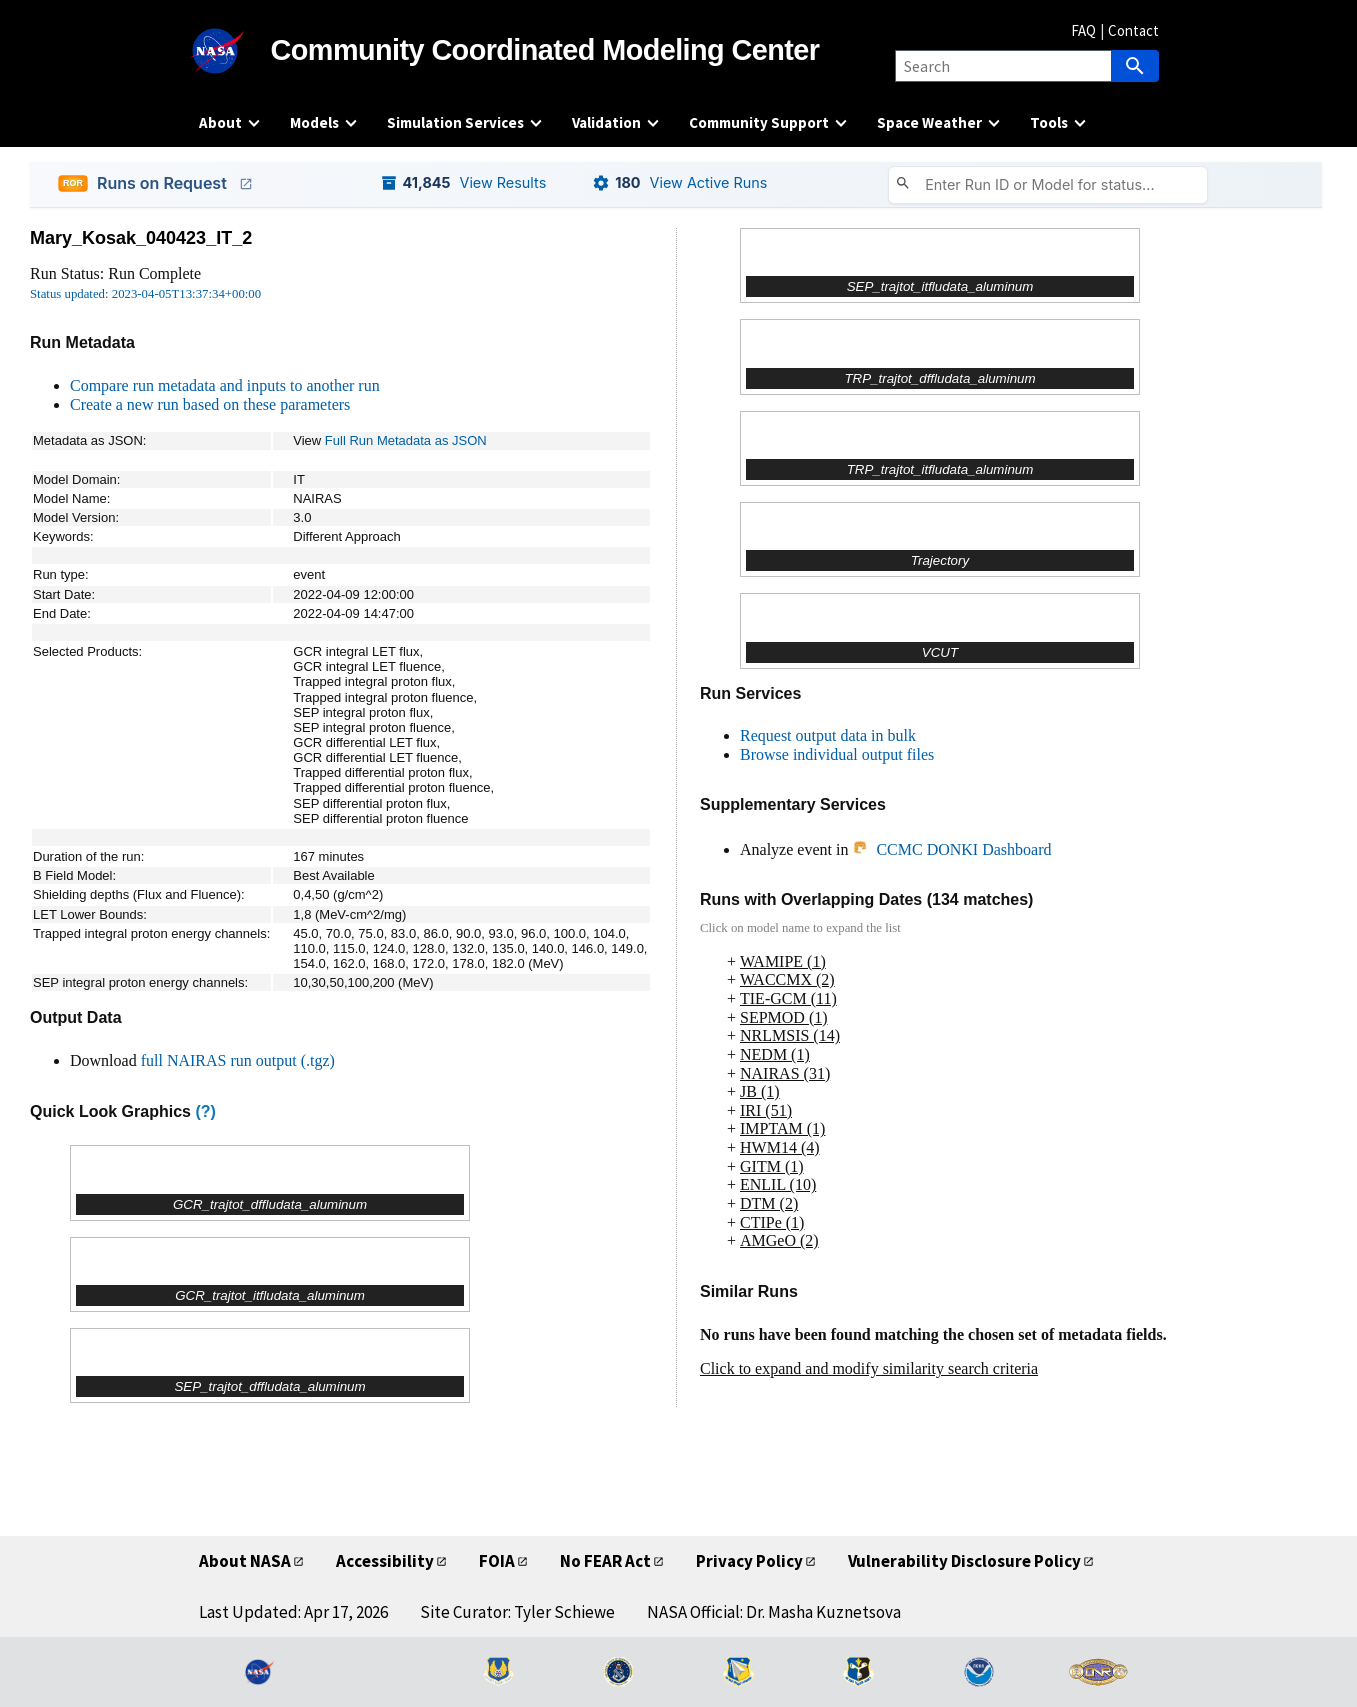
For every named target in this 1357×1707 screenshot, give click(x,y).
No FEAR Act (605, 1561)
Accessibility (385, 1561)
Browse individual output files (837, 754)
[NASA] (235, 51)
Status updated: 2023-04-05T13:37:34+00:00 (145, 294)
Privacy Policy (749, 1561)
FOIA (497, 1561)
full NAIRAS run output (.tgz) (238, 1060)
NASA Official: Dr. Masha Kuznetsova (774, 1612)
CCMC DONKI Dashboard (951, 849)
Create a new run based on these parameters (210, 404)
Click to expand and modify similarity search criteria (869, 1368)
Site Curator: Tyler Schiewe (517, 1612)
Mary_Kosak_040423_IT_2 (141, 238)
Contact (1133, 30)
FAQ (1083, 30)
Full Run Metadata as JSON (406, 440)
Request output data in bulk (828, 735)
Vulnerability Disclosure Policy (964, 1561)
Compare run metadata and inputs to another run (225, 385)
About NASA (245, 1561)
